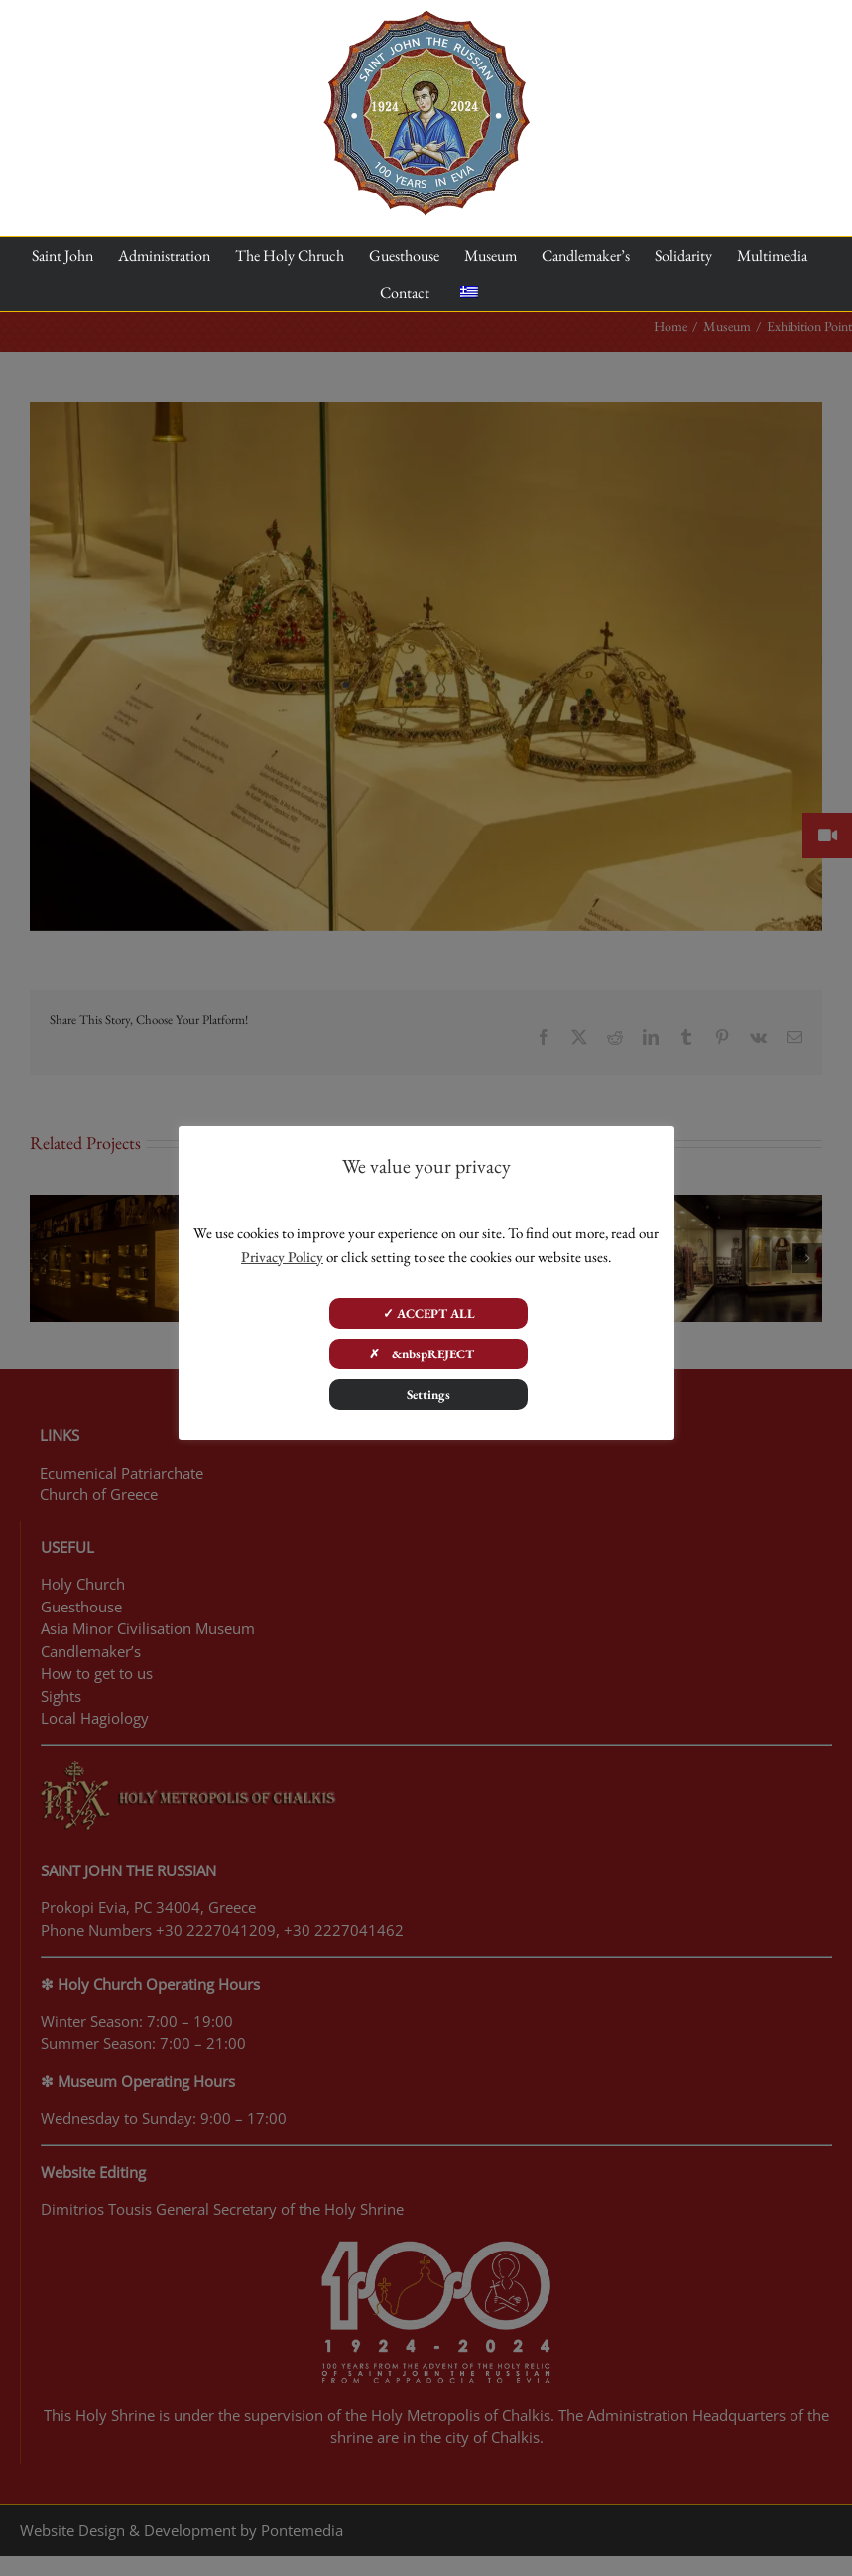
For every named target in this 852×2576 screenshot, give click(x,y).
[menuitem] (469, 293)
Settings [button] (428, 1394)
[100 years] (426, 18)
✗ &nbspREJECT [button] (429, 1354)
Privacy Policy (282, 1256)
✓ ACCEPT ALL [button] (429, 1313)
